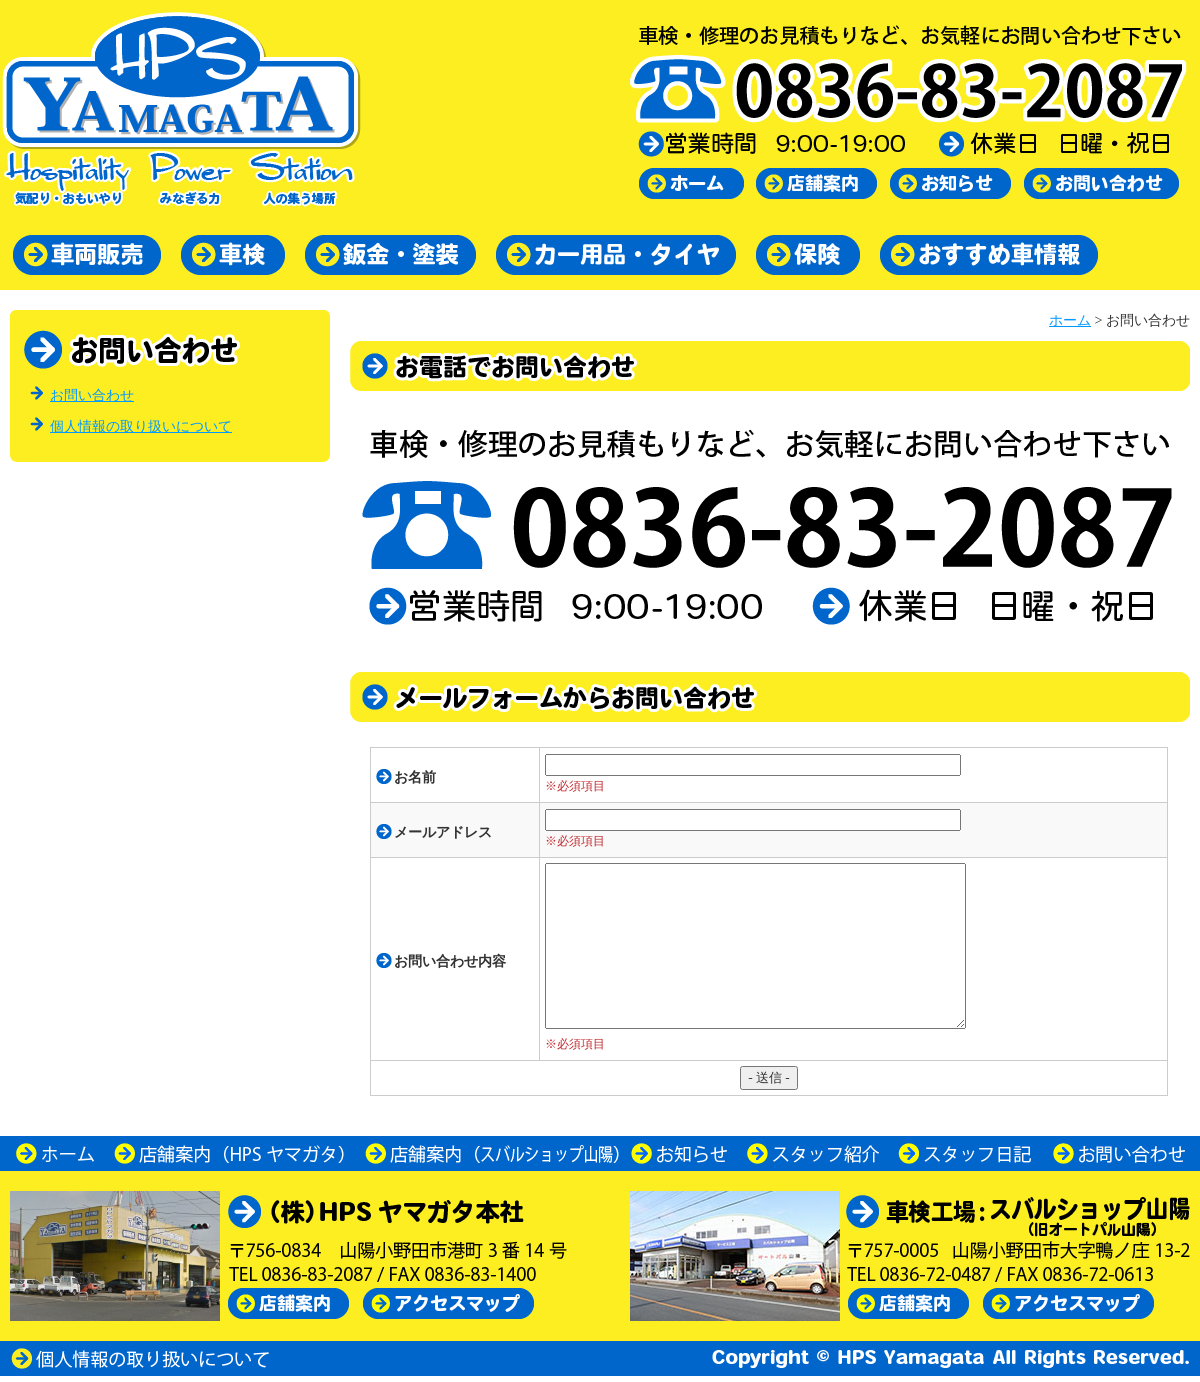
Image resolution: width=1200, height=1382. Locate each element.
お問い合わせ (92, 395)
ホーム (1070, 320)
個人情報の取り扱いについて (141, 426)
